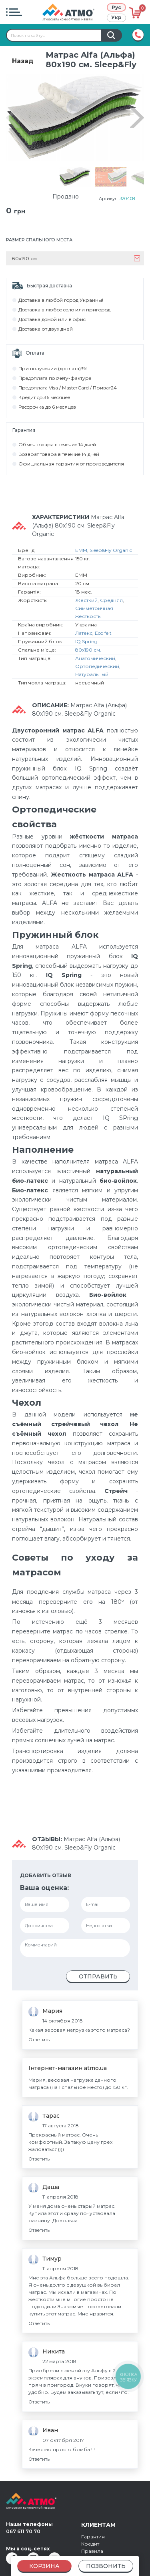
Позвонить (106, 2566)
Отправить (98, 1961)
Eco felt (103, 618)
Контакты (92, 2551)
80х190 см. (88, 635)
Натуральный (91, 659)
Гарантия (93, 2522)
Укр (116, 17)
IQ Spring (86, 626)
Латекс (83, 618)
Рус (116, 7)
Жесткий (86, 585)
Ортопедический (97, 651)
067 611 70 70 (23, 2517)
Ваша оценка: (44, 1873)
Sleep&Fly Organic (111, 535)
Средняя (111, 585)
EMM (81, 535)
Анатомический (95, 643)
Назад (23, 61)
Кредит (90, 2529)
